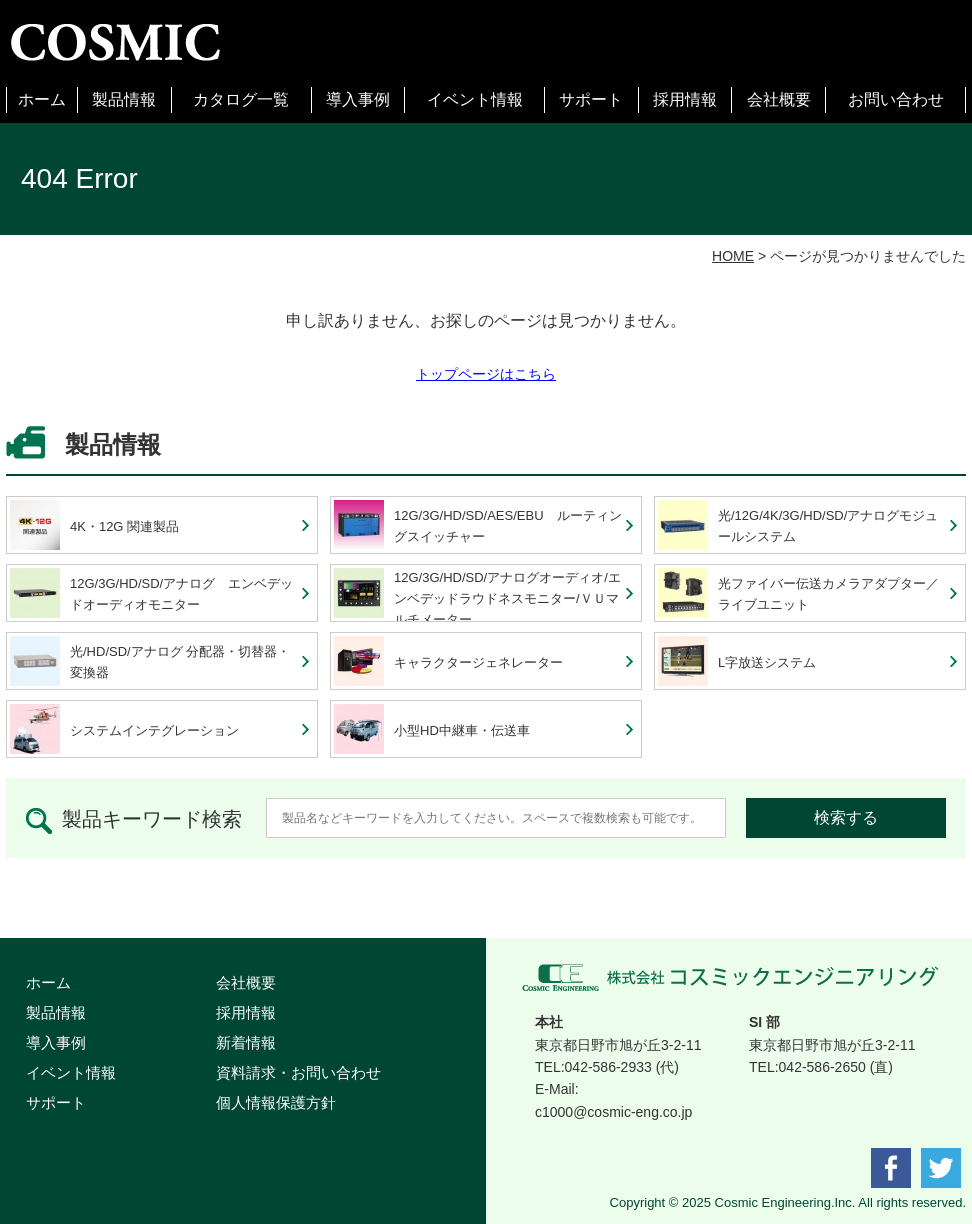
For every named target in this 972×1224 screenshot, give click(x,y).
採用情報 (685, 99)
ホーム (42, 99)
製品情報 (124, 99)
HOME (733, 256)
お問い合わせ (896, 99)
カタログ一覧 (241, 99)
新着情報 (246, 1042)
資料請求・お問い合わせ (298, 1072)
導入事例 (358, 99)
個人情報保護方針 (276, 1102)
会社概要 (779, 99)
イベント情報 (475, 99)
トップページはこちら (486, 374)
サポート (591, 99)
